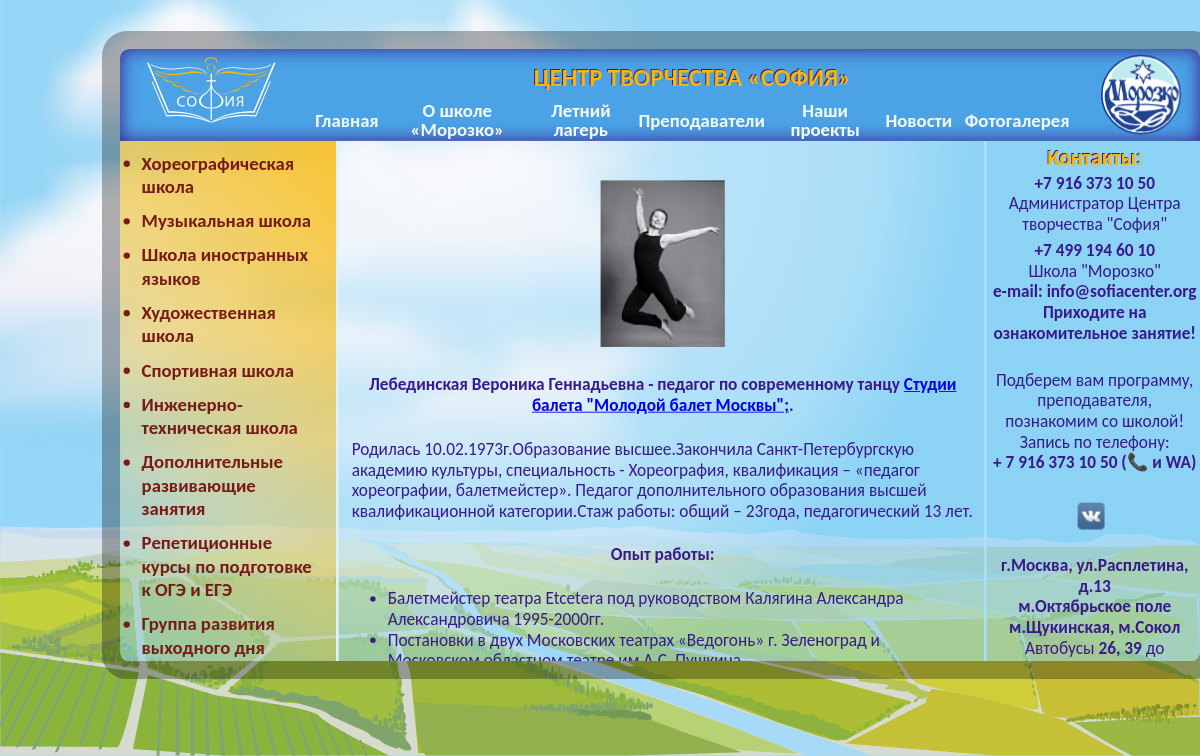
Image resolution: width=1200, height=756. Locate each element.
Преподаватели (701, 120)
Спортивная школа (218, 370)
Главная (346, 120)
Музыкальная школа (226, 220)
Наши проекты (824, 121)
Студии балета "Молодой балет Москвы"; (744, 394)
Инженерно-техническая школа (220, 416)
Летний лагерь (580, 121)
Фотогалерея (1017, 120)
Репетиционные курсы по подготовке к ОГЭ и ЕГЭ (227, 567)
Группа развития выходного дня (208, 636)
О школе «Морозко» (457, 121)
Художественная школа (209, 324)
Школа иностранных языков (225, 267)
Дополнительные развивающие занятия (212, 486)
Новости (918, 120)
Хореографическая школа (218, 175)
